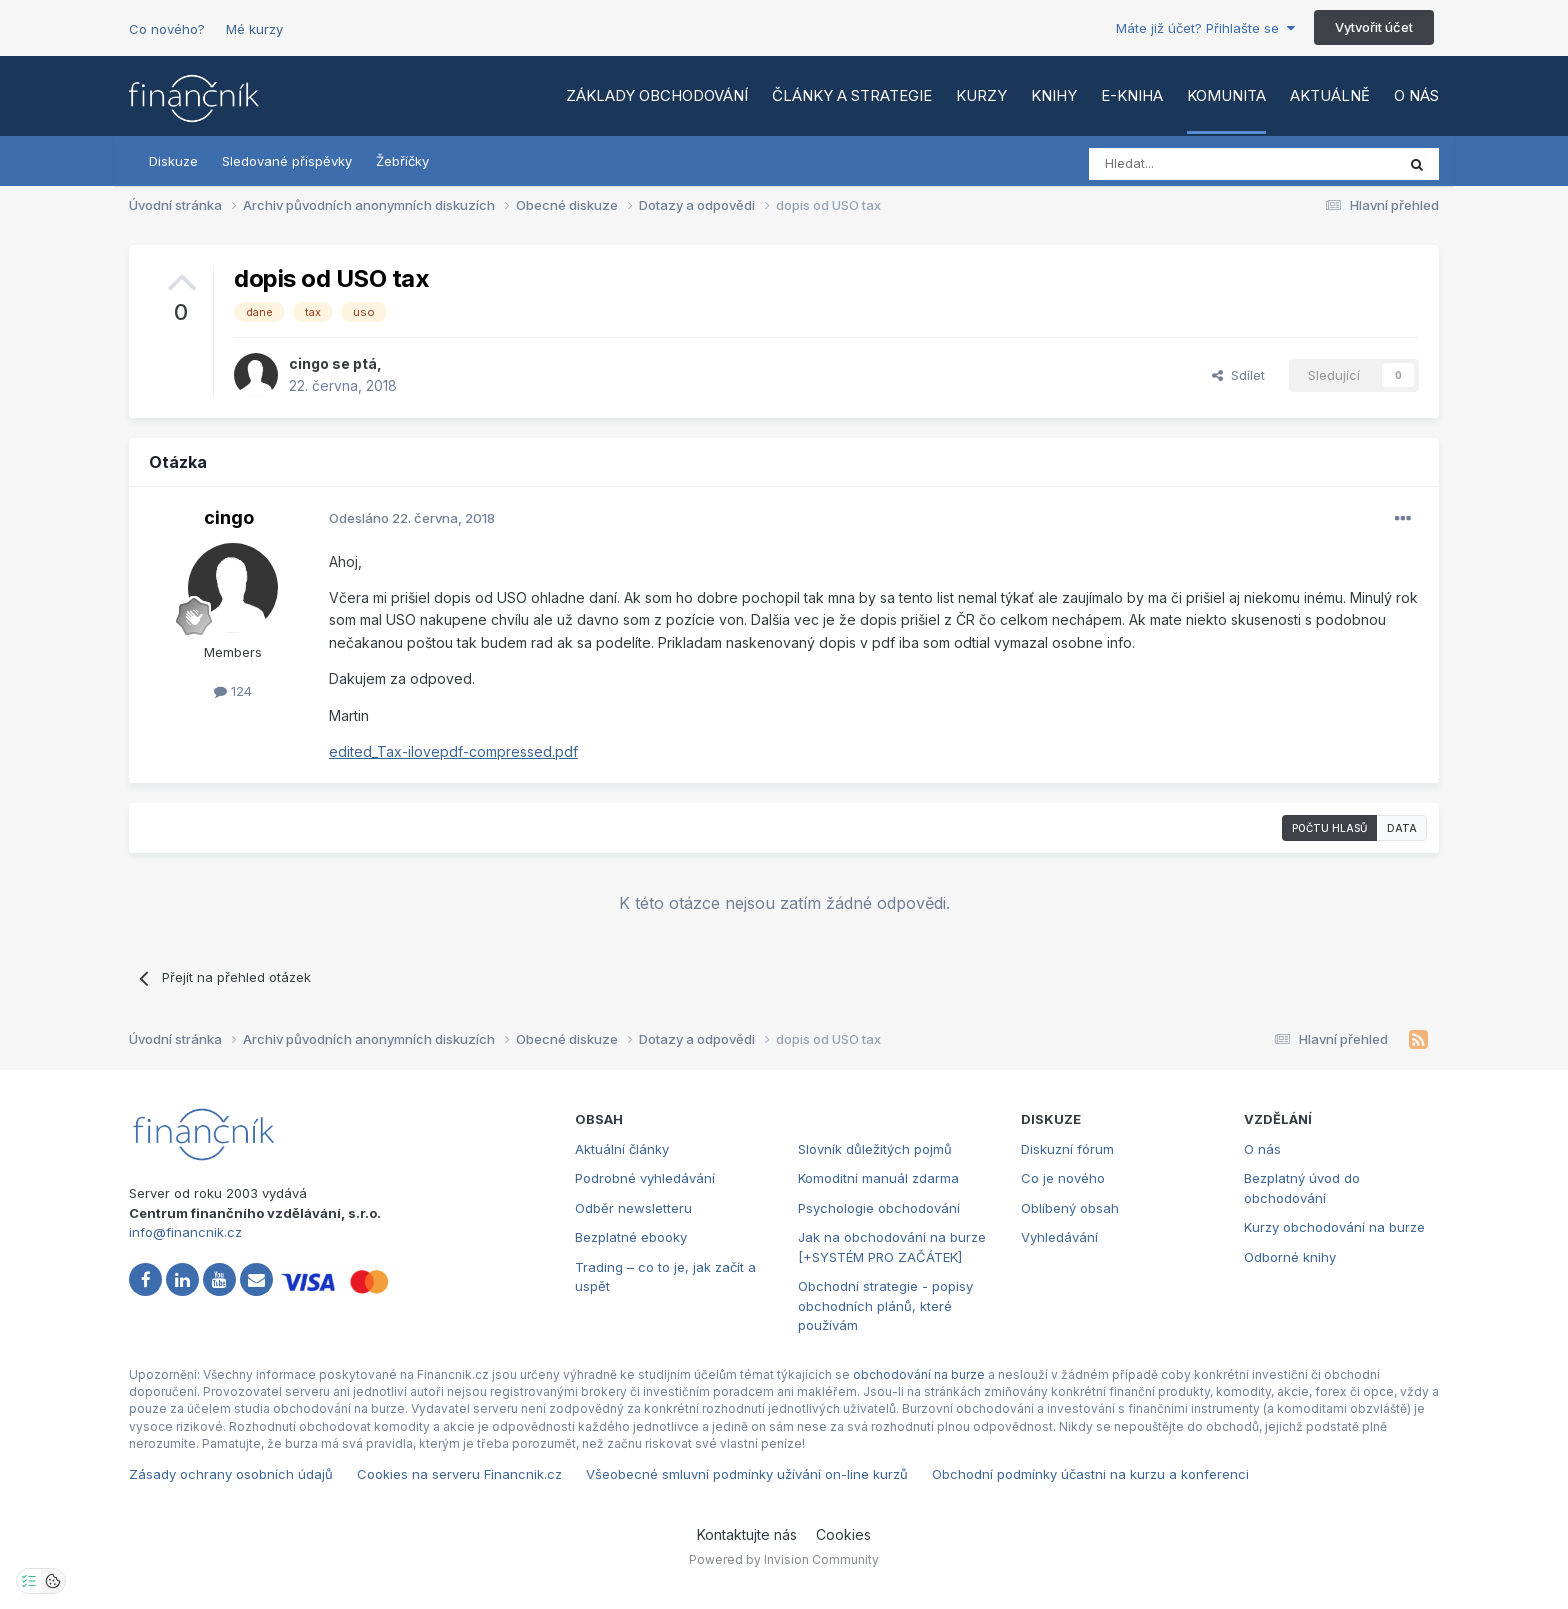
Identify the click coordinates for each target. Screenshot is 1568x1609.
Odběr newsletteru (633, 1208)
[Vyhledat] (1187, 164)
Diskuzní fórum (1067, 1149)
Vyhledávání (1059, 1237)
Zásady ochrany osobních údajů (231, 1474)
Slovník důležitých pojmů (875, 1149)
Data (1402, 828)
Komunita (1226, 95)
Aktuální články (622, 1149)
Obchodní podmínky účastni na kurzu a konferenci (1090, 1474)
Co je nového (1063, 1178)
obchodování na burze (919, 1374)
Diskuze (173, 161)
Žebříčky (402, 161)
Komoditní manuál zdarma (878, 1178)
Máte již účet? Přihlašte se (1205, 28)
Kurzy (981, 95)
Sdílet (1238, 375)
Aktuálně (1330, 95)
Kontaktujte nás (747, 1534)
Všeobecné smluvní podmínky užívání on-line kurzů (747, 1474)
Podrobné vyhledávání (645, 1178)
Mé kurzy (254, 29)
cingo (309, 363)
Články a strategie (852, 95)
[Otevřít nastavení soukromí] (29, 1581)
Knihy (1054, 95)
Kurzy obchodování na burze (1334, 1227)
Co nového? (167, 29)
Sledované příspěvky (287, 161)
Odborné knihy (1290, 1257)
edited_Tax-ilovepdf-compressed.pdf (453, 751)
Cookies (843, 1534)
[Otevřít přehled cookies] (53, 1581)
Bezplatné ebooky (631, 1237)
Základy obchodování (657, 95)
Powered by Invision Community (784, 1559)
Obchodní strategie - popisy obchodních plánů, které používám (885, 1305)
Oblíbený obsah (1070, 1208)
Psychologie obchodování (879, 1208)
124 (233, 691)
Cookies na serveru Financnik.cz (459, 1474)
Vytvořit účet (1374, 27)
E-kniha (1132, 95)
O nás (1416, 95)
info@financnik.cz (185, 1232)
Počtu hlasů (1329, 828)
